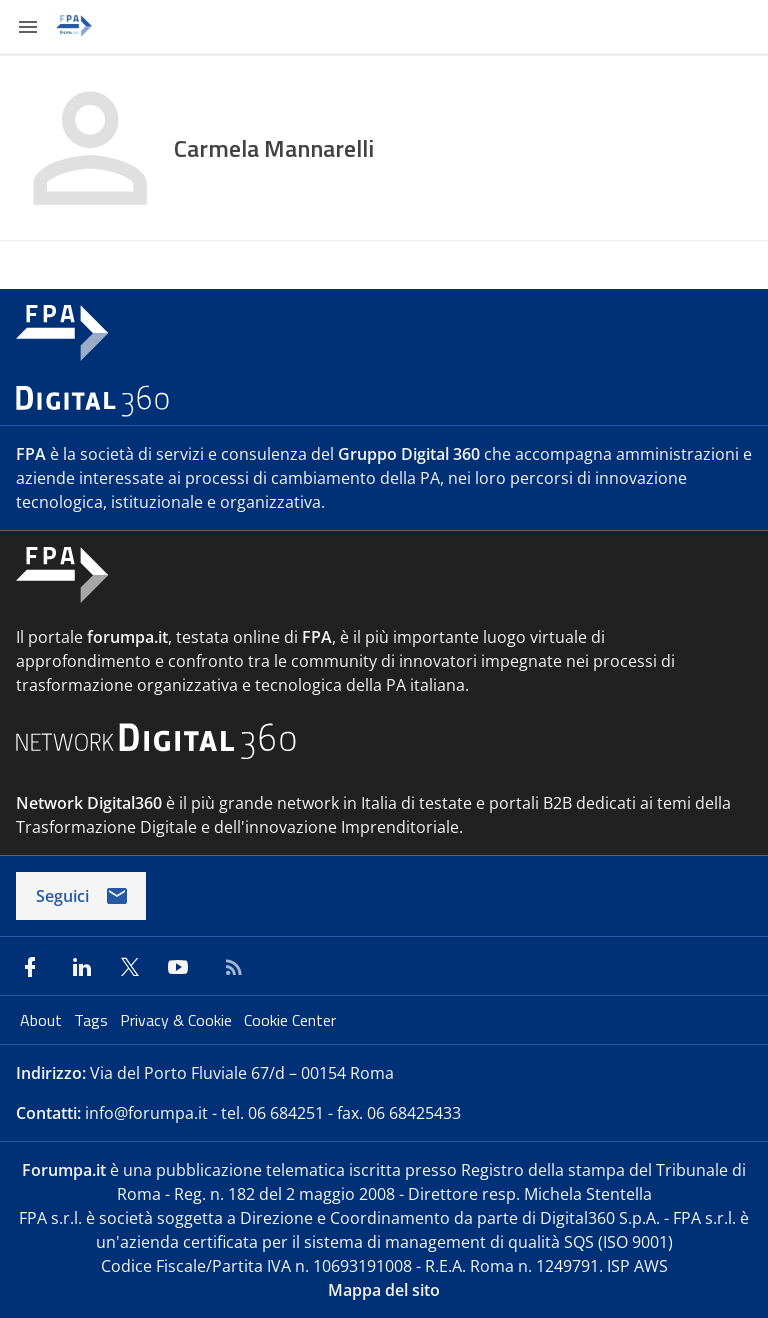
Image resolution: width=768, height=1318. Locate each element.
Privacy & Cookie (178, 1020)
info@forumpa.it (146, 1113)
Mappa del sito (384, 1290)
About (43, 1020)
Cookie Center (290, 1020)
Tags (93, 1020)
